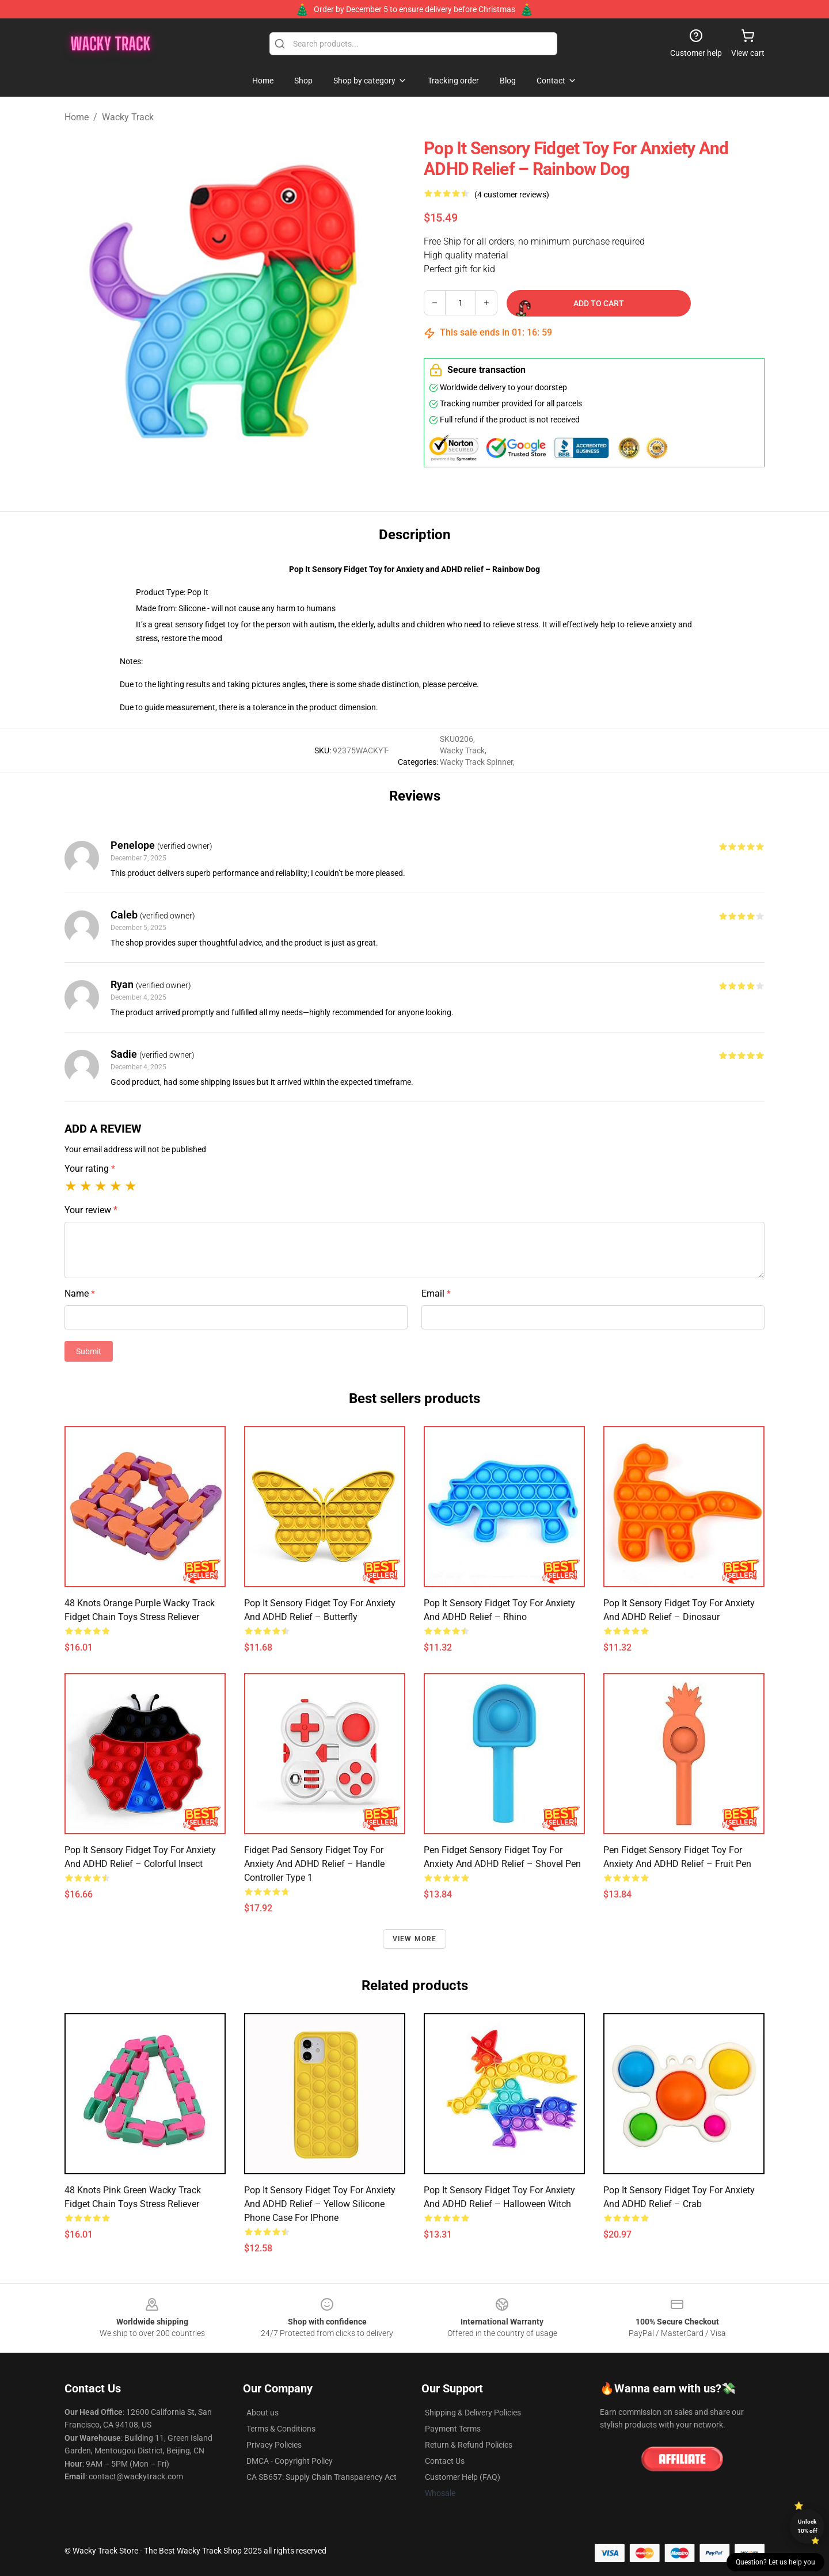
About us (262, 2412)
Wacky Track (128, 117)
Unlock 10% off (807, 2526)
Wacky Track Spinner (476, 762)
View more (415, 1939)
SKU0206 (456, 739)
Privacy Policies (274, 2444)
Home (76, 117)
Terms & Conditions (280, 2428)
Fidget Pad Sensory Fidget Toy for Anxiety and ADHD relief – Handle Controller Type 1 (314, 1864)
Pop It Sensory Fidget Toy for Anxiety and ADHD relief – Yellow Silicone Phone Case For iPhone (320, 2204)
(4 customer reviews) (511, 194)
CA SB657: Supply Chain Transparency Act (321, 2477)
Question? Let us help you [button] (775, 2562)
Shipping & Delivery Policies (473, 2412)
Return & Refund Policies (468, 2444)
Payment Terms (453, 2428)
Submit (88, 1351)
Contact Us (445, 2461)
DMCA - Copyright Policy (289, 2461)
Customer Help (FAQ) (462, 2477)
